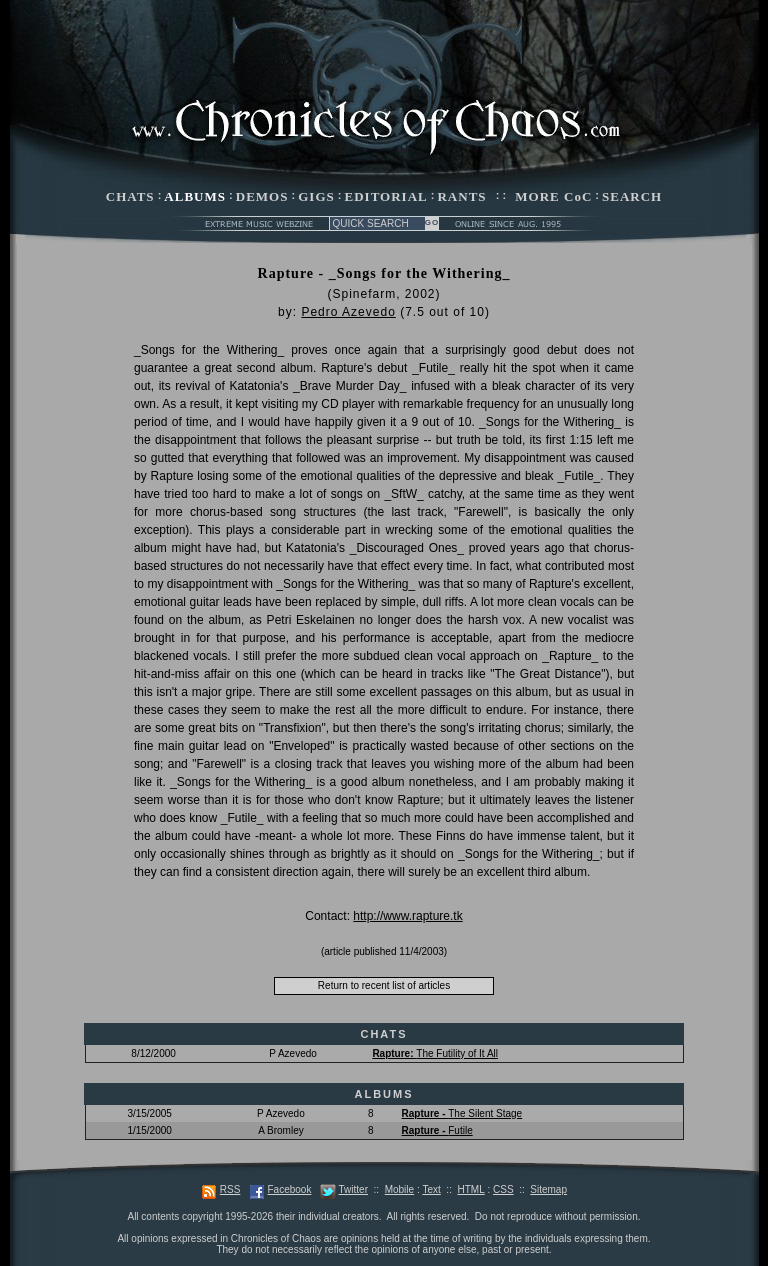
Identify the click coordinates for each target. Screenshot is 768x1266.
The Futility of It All (435, 1053)
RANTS (461, 196)
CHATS (130, 196)
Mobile (399, 1189)
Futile (437, 1130)
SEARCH (632, 196)
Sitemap (548, 1189)
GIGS (316, 196)
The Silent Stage (462, 1113)
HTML (470, 1189)
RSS (230, 1189)
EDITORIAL (386, 196)
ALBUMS (195, 196)
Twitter (353, 1189)
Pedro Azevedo (348, 312)
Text (431, 1189)
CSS (503, 1189)
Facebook (289, 1189)
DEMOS (262, 196)
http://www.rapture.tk (407, 916)
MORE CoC (553, 196)
